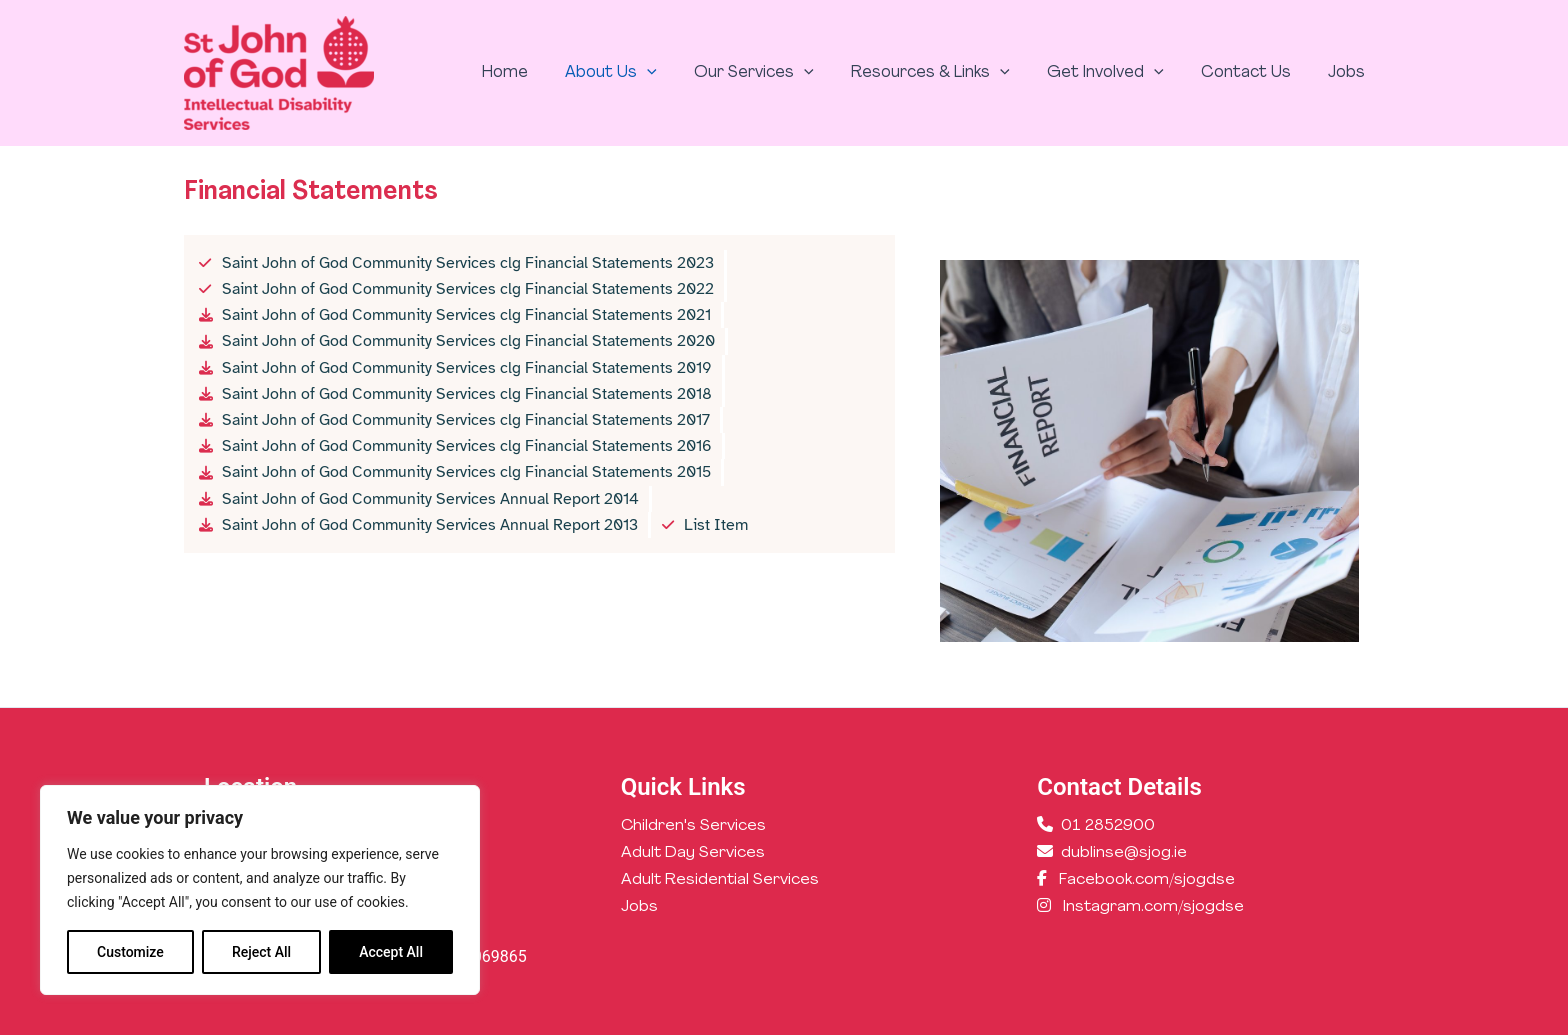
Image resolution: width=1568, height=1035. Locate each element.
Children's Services (694, 826)
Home (540, 73)
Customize (130, 952)
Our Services (778, 73)
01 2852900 (1108, 826)
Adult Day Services (693, 853)
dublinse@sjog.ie (1124, 853)
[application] (677, 73)
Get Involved (1118, 73)
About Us (641, 73)
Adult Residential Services (721, 880)
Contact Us (1254, 73)
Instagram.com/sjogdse (1154, 908)
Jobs (1349, 73)
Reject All (261, 952)
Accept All (391, 952)
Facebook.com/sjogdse (1147, 880)
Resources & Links (949, 73)
